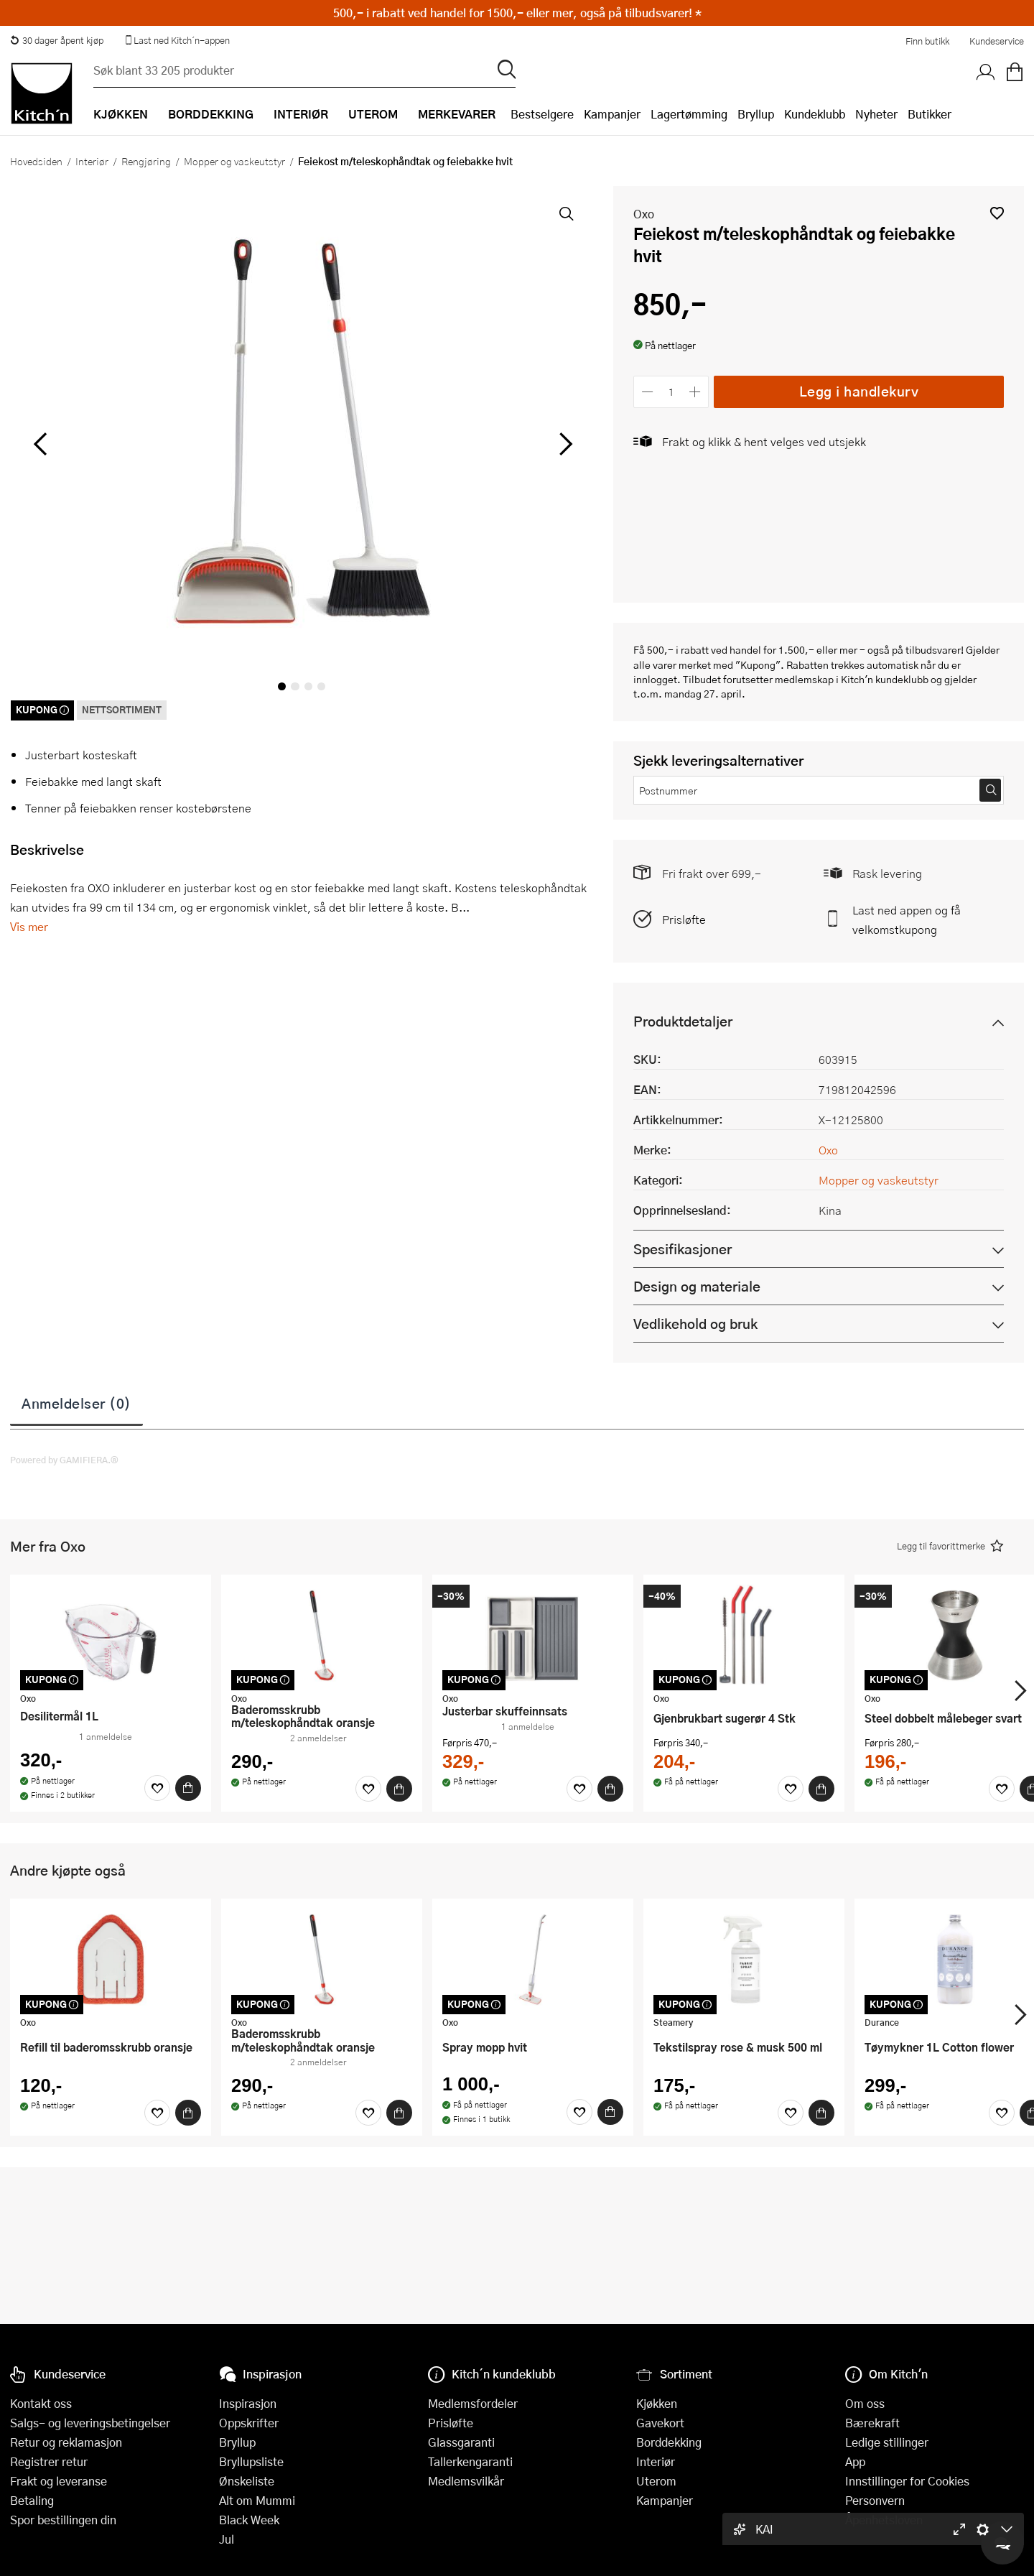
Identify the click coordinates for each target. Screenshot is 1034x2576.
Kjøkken (656, 2403)
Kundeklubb (814, 114)
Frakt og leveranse (58, 2481)
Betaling (32, 2500)
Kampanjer (612, 114)
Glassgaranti (461, 2442)
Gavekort (660, 2422)
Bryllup (755, 114)
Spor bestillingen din (63, 2519)
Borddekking (669, 2442)
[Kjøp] (188, 1788)
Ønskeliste (246, 2481)
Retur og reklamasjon (66, 2442)
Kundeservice (996, 40)
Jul (226, 2539)
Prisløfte (684, 919)
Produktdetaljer (682, 1021)
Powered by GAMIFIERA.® (64, 1459)
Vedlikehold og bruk (695, 1323)
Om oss (865, 2403)
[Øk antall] (695, 391)
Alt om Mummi (257, 2500)
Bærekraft (872, 2422)
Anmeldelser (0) (76, 1403)
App (855, 2461)
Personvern (875, 2500)
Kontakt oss (41, 2403)
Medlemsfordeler (473, 2403)
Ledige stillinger (886, 2442)
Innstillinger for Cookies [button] (907, 2481)
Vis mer (29, 926)
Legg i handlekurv (859, 391)
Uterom (656, 2481)
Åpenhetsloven (884, 2519)
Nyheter (876, 114)
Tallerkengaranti (470, 2461)
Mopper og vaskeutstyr (234, 161)
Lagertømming (689, 114)
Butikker (929, 114)
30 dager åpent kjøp (56, 40)
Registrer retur (49, 2461)
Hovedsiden (36, 161)
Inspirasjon (247, 2403)
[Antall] (671, 391)
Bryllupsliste (251, 2461)
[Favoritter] (157, 1788)
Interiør (91, 161)
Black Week (249, 2519)
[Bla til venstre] (40, 444)
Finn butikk (927, 40)
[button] (997, 213)
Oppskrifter (249, 2422)
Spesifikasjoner (682, 1248)
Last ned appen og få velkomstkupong (906, 919)
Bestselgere (542, 114)
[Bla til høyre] (563, 444)
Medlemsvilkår (466, 2481)
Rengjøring (146, 161)
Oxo (643, 213)
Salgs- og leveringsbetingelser (90, 2422)
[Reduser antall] (647, 391)
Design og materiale (696, 1286)
